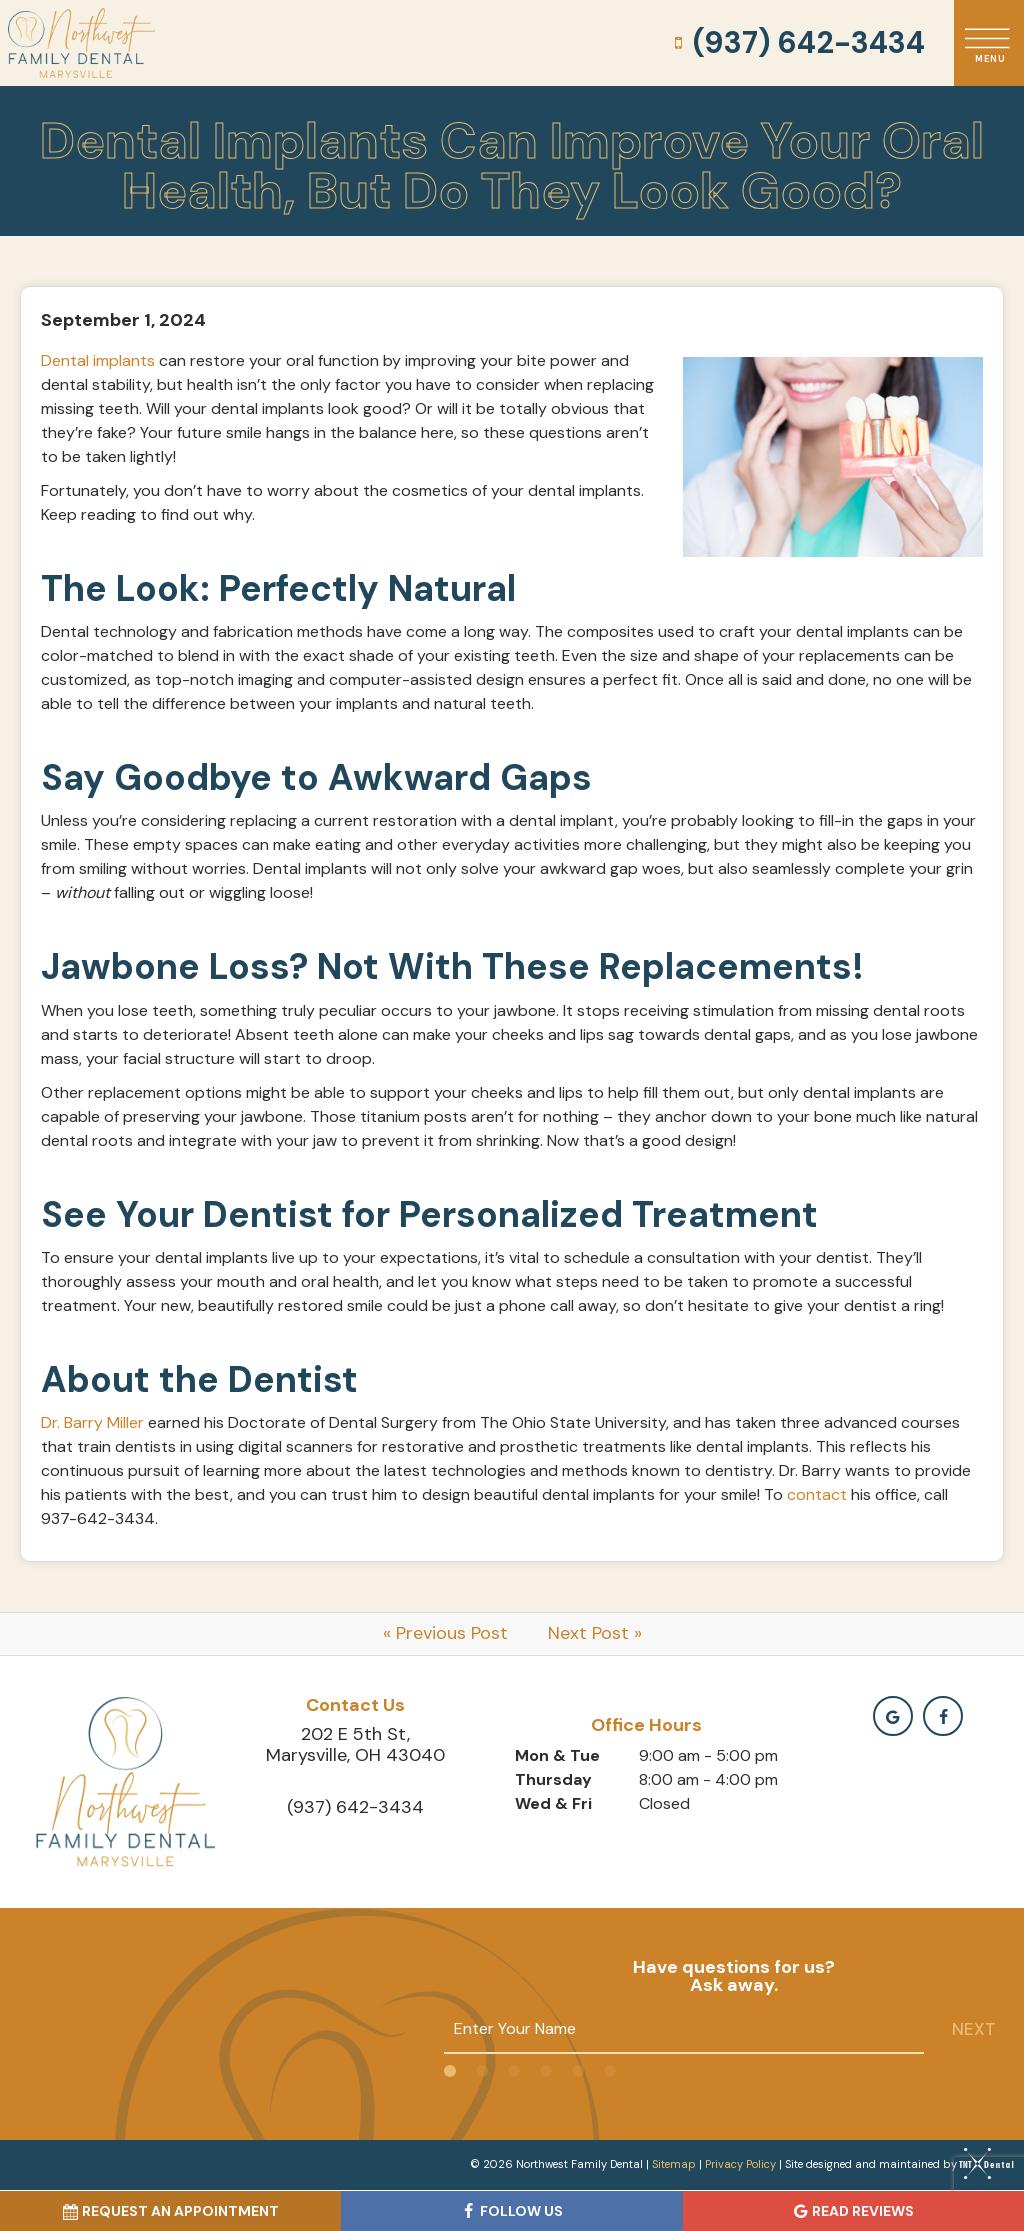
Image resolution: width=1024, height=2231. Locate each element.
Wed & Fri (553, 1803)
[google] (893, 1716)
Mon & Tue (557, 1755)
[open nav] (988, 42)
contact (817, 1494)
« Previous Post (445, 1633)
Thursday (553, 1779)
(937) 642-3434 (796, 43)
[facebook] (943, 1716)
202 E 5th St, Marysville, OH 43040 (355, 1745)
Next (974, 2029)
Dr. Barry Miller (92, 1422)
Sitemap (674, 2164)
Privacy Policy (740, 2164)
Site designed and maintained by (894, 2164)
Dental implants (98, 360)
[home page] (81, 43)
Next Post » (595, 1633)
